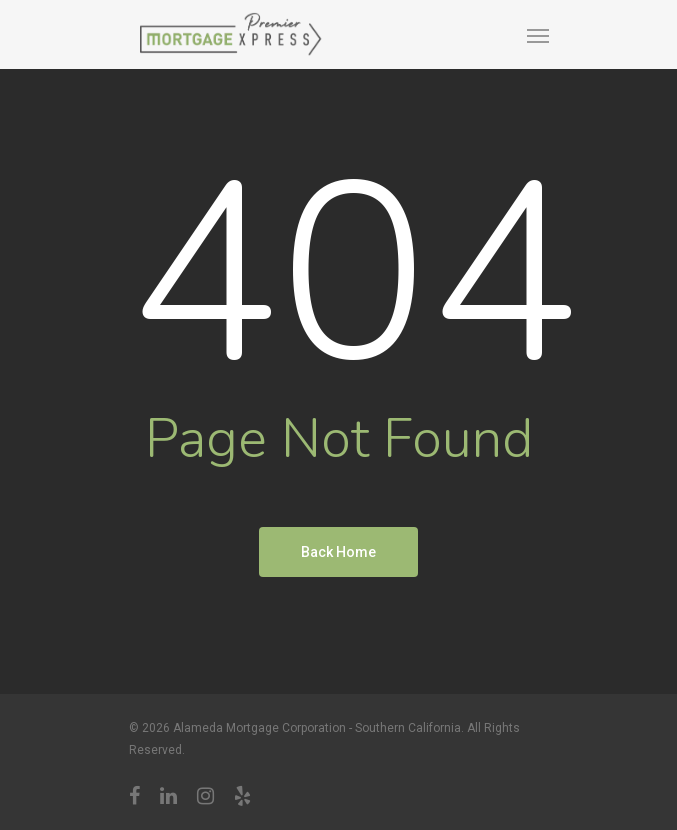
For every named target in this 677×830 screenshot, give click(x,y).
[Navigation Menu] (538, 35)
